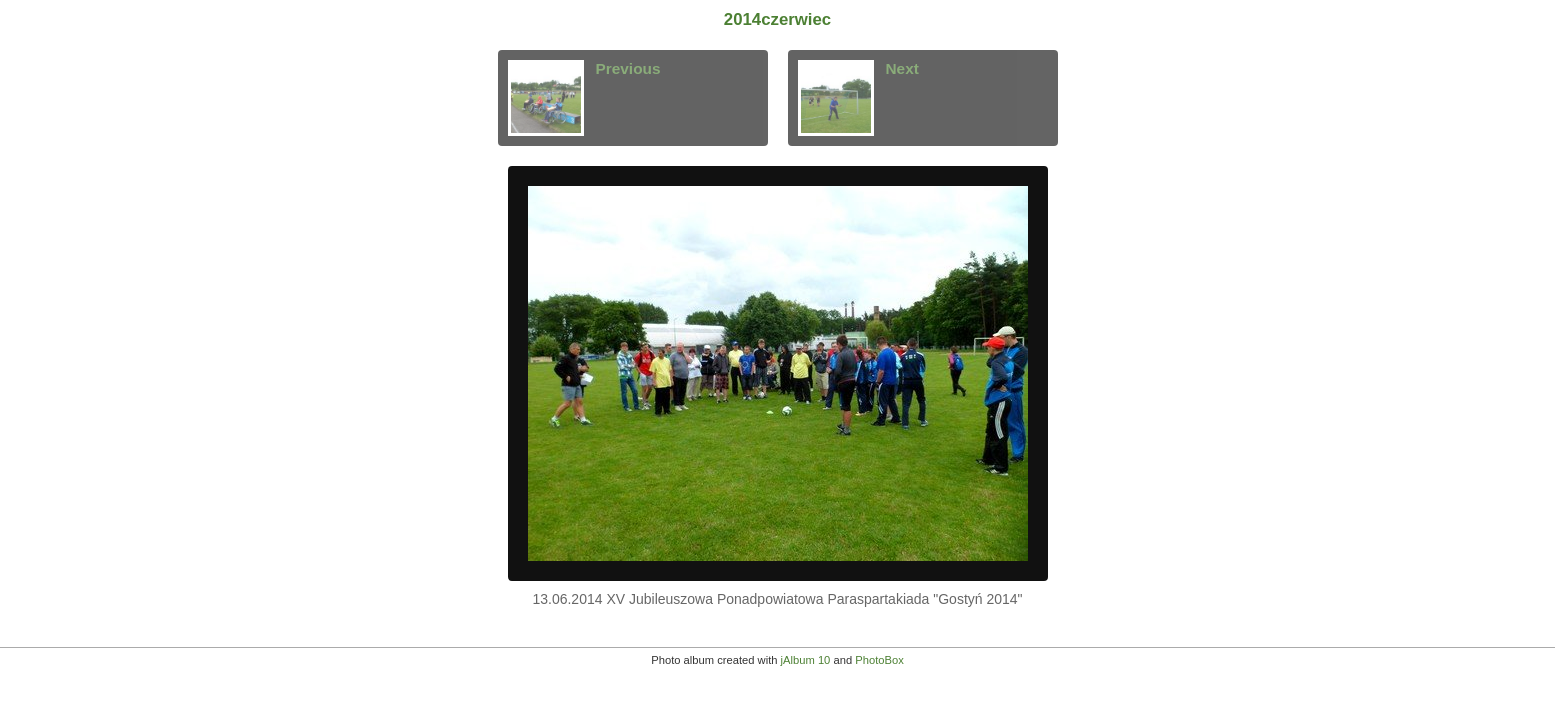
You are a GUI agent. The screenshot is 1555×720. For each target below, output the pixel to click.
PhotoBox (879, 660)
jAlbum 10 (806, 660)
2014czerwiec (777, 19)
